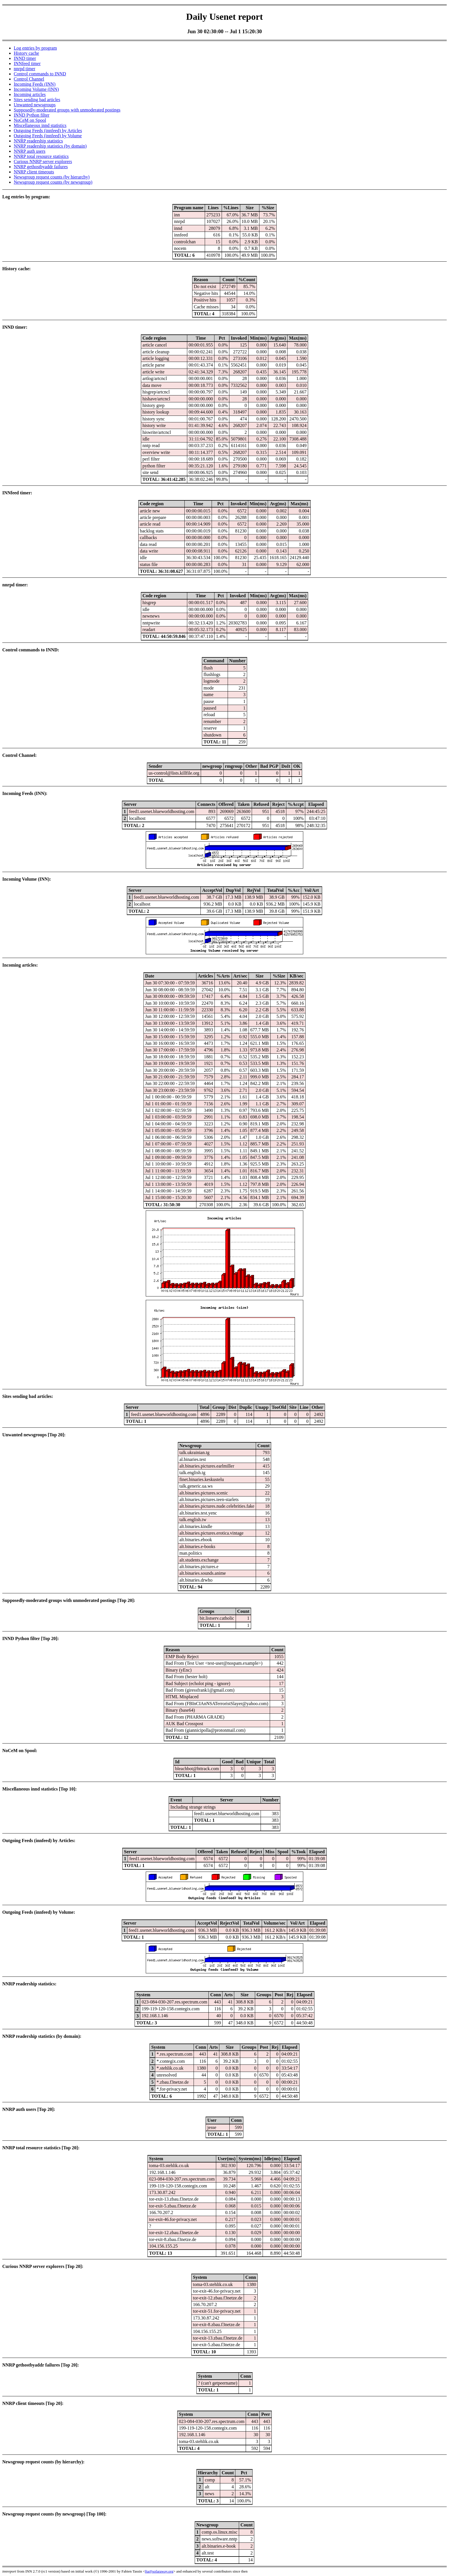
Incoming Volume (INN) (36, 89)
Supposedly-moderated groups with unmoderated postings (67, 109)
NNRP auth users (30, 151)
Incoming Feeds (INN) (35, 84)
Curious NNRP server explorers (43, 161)
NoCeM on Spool (30, 120)
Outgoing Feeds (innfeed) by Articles (48, 130)
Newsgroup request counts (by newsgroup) (53, 182)
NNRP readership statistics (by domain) (50, 146)
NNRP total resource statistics (41, 156)
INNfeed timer (27, 63)
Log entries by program (35, 48)
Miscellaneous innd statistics (40, 125)
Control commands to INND (40, 73)
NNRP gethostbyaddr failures (41, 166)
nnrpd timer (24, 68)
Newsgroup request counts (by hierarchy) (52, 177)
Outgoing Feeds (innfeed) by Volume (48, 135)
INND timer (25, 58)
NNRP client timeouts (34, 171)
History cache (26, 53)
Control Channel (29, 79)
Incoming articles (30, 94)
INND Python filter (31, 115)
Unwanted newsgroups (35, 104)
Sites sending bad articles (37, 99)
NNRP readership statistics (38, 140)
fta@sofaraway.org (159, 2571)
